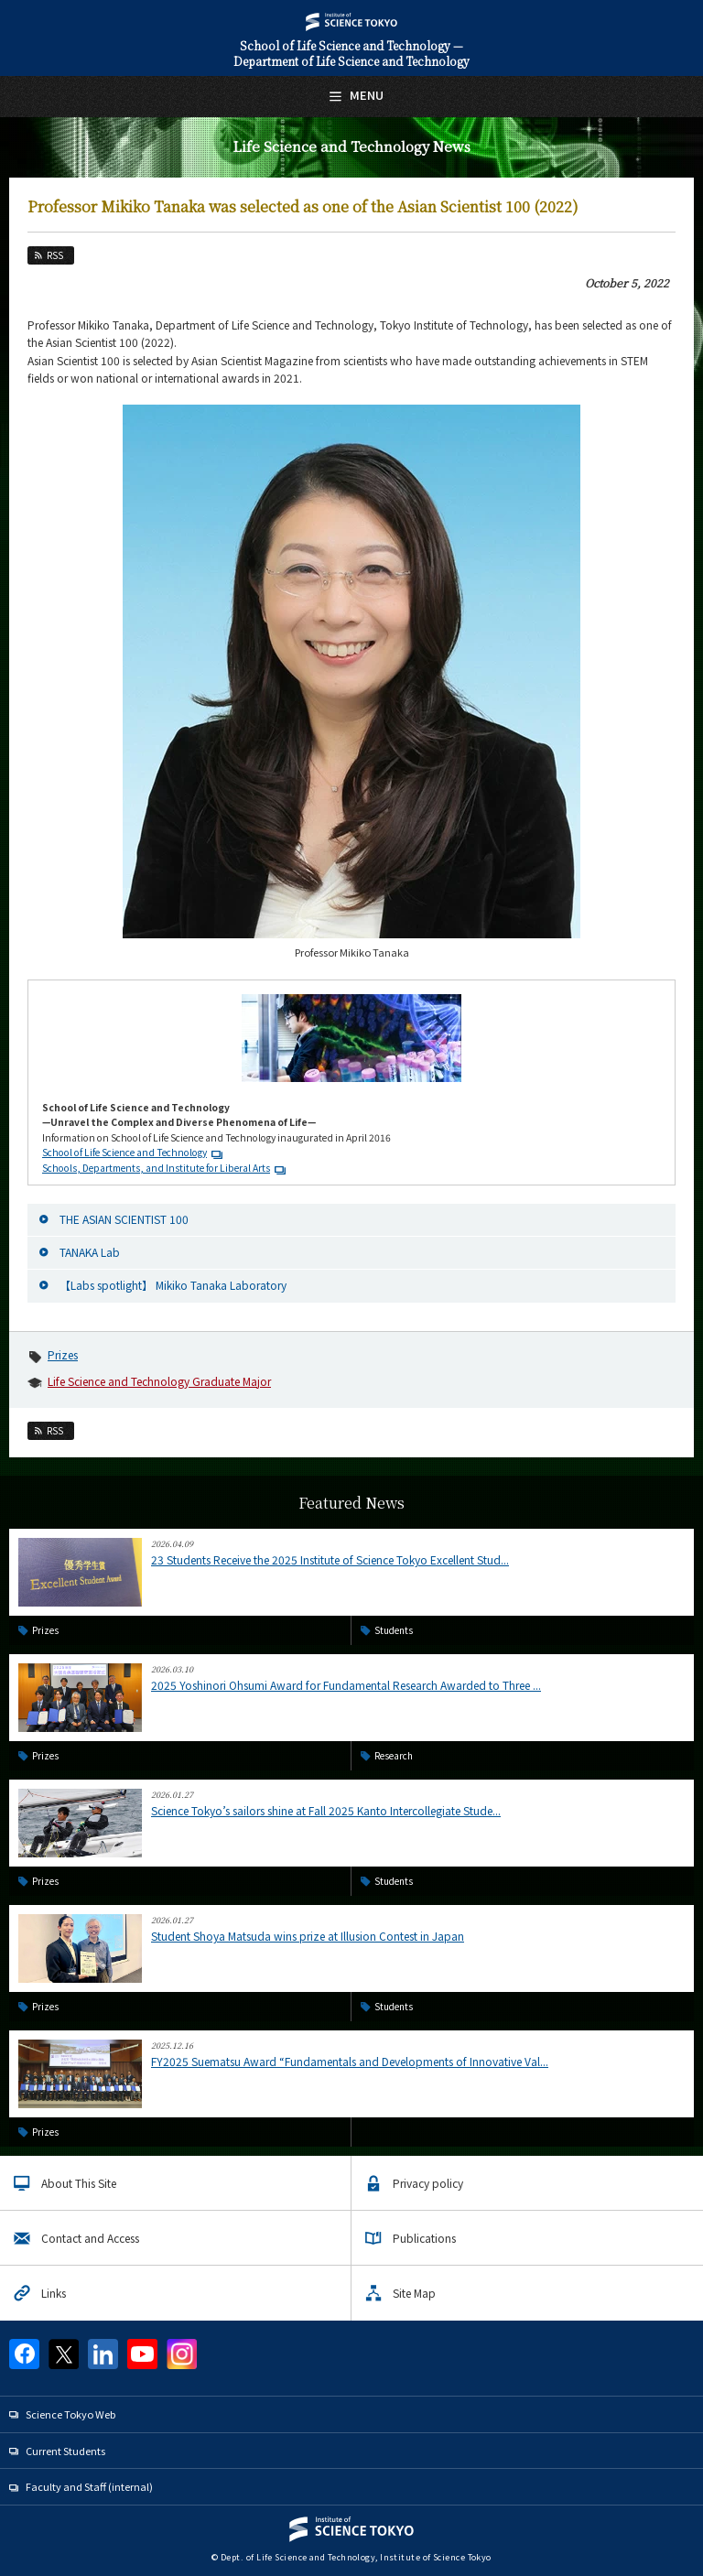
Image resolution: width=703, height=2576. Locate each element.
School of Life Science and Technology (124, 1152)
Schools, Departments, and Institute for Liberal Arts (156, 1167)
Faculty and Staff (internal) (89, 2486)
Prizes (63, 1354)
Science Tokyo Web (70, 2414)
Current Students (65, 2450)
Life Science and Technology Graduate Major (159, 1381)
